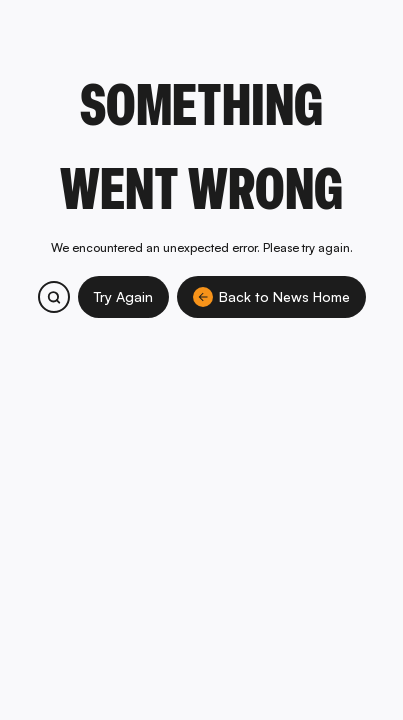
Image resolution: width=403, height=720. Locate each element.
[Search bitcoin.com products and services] (54, 297)
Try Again (123, 296)
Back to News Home (271, 297)
